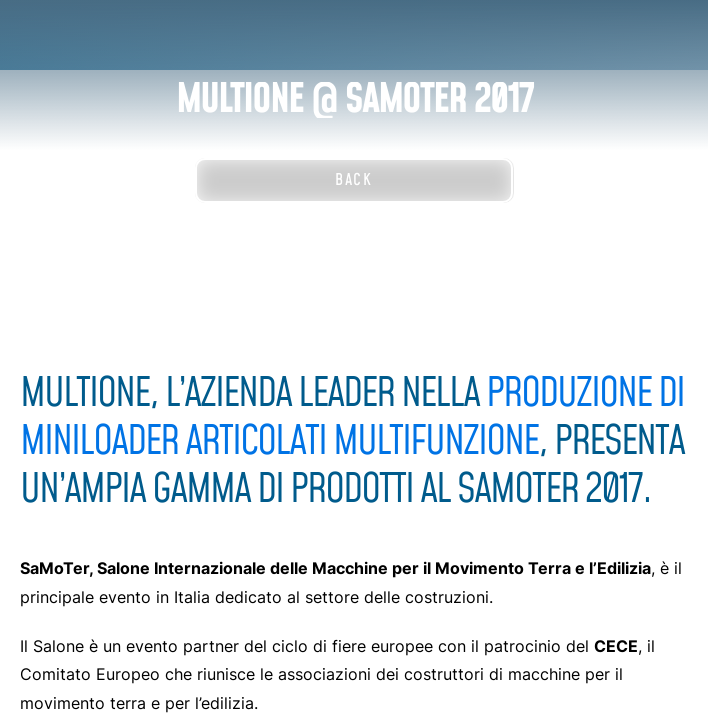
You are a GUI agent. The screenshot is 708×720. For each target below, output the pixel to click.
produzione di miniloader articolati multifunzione (352, 418)
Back (353, 180)
